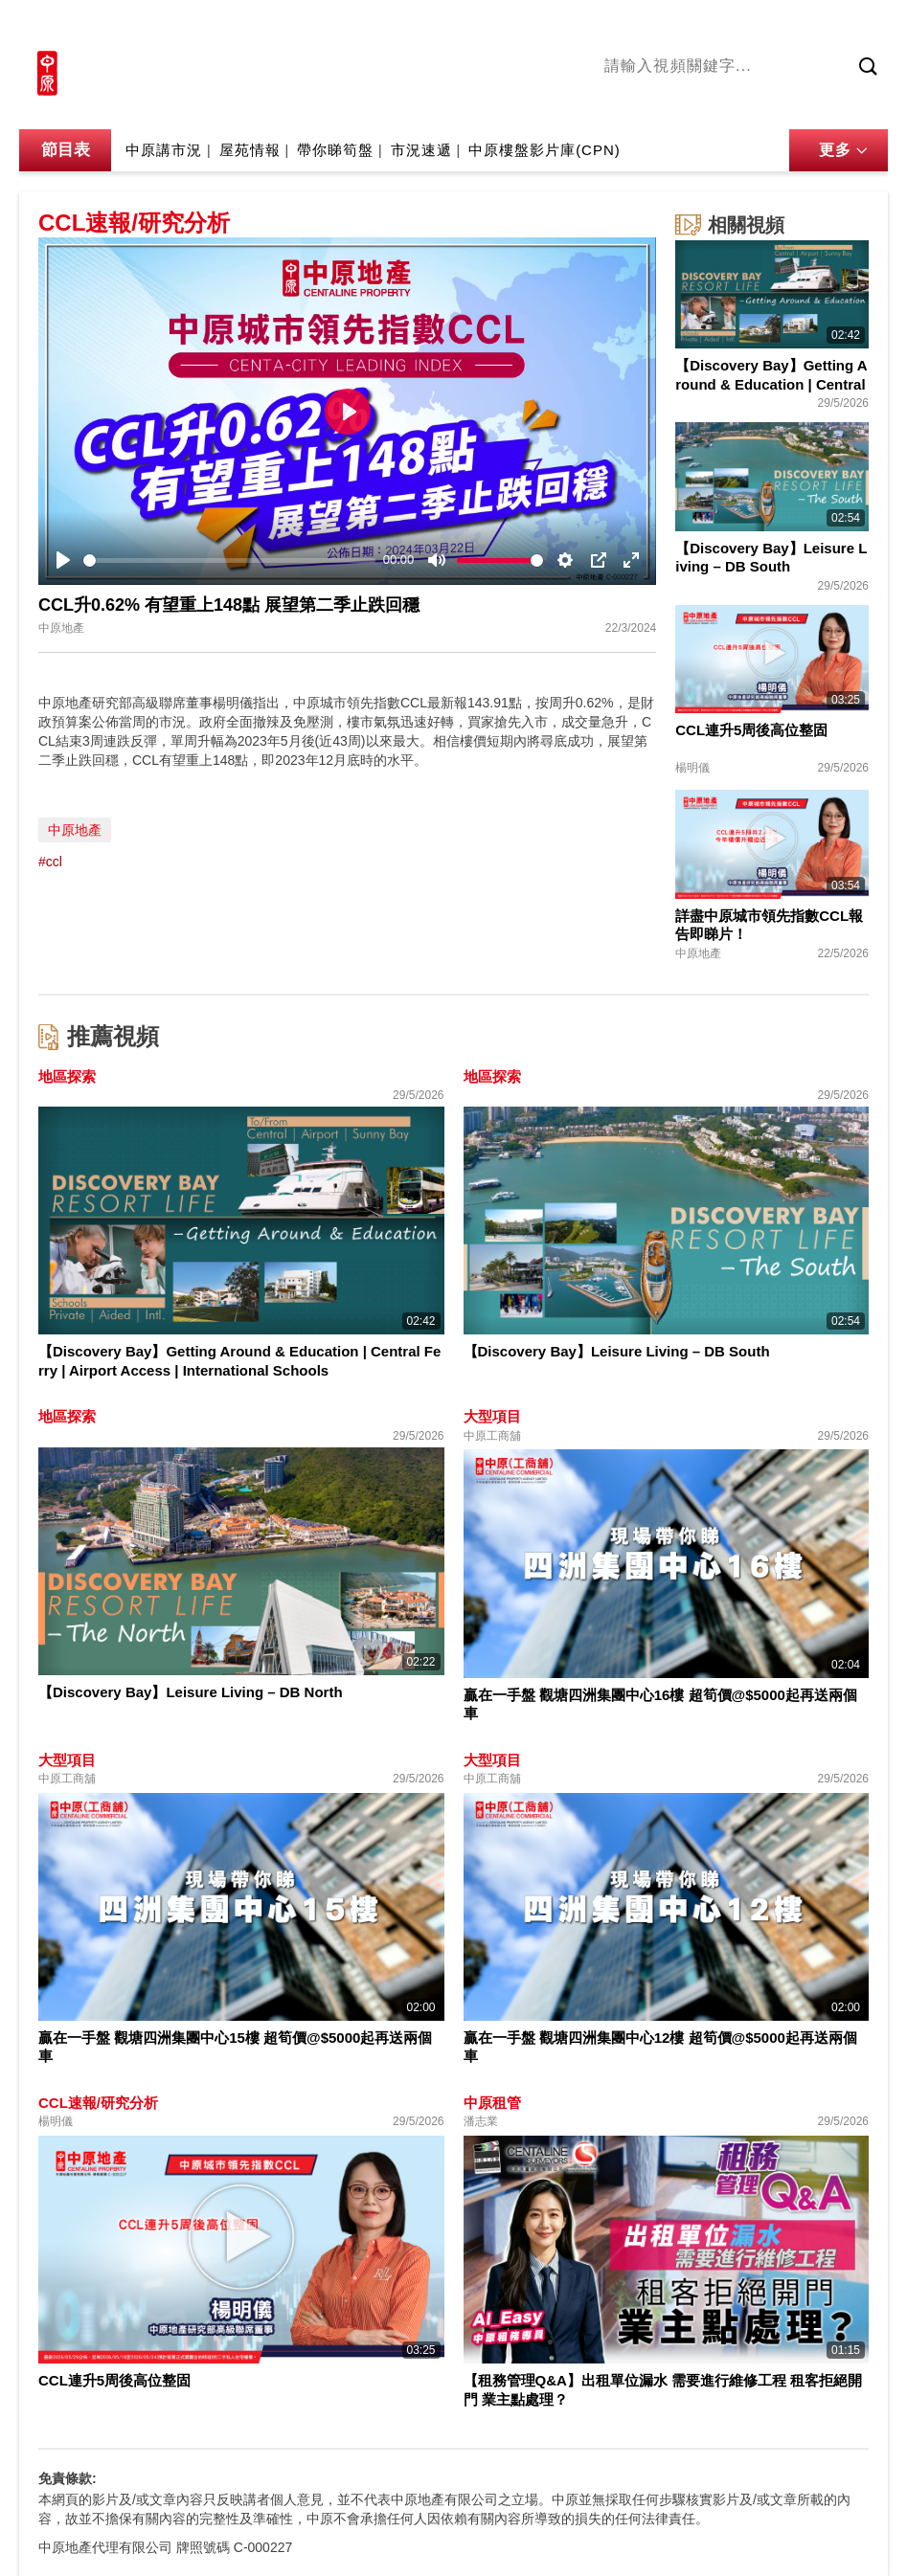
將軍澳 (739, 104)
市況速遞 (421, 150)
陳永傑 (682, 104)
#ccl (50, 861)
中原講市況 (810, 104)
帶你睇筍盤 (335, 150)
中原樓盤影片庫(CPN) (544, 150)
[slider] (229, 560)
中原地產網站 (695, 26)
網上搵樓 (784, 26)
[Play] (63, 560)
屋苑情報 (250, 150)
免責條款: (67, 2478)
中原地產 (75, 830)
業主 (873, 104)
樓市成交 (861, 26)
